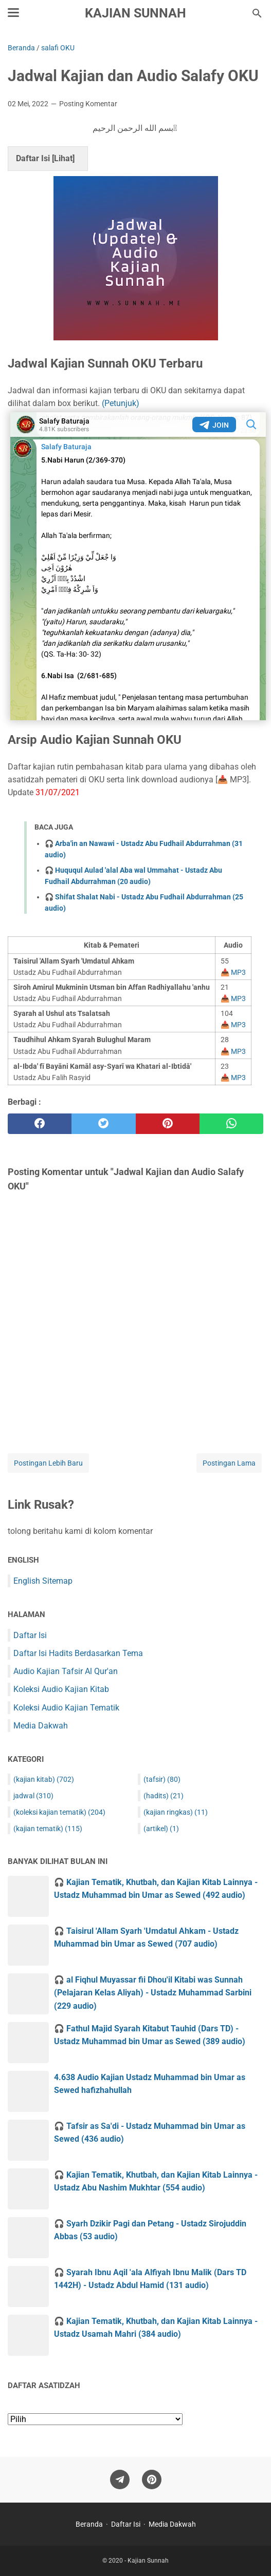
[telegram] (120, 2480)
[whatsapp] (231, 1123)
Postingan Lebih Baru (48, 1463)
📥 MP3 (233, 972)
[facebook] (39, 1123)
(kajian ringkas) (175, 1812)
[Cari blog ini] (257, 13)
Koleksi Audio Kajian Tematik (66, 1708)
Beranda (89, 2524)
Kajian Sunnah (135, 13)
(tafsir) (161, 1779)
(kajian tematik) (47, 1828)
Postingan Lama (229, 1463)
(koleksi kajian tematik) (59, 1812)
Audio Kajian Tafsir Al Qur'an (65, 1671)
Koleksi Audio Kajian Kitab (61, 1689)
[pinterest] (168, 1123)
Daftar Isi (30, 1635)
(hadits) (163, 1796)
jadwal (33, 1796)
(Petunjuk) (120, 403)
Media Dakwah (40, 1726)
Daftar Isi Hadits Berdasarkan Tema (78, 1653)
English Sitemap (43, 1581)
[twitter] (103, 1123)
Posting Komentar (88, 104)
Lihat (63, 158)
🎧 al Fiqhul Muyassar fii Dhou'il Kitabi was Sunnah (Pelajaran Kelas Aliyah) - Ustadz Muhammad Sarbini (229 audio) (152, 1992)
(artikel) (161, 1828)
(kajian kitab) (43, 1779)
